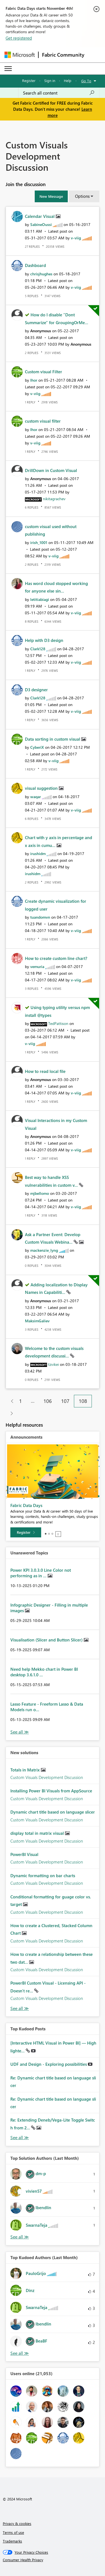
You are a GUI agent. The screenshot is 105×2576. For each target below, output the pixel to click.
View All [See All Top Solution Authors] (19, 2237)
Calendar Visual (40, 216)
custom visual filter (43, 421)
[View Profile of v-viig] (76, 237)
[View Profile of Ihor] (33, 380)
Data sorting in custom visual (53, 739)
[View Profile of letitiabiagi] (39, 599)
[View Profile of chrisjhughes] (41, 273)
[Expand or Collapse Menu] (8, 68)
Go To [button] (86, 80)
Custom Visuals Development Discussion (46, 1777)
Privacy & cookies (17, 2523)
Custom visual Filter (43, 371)
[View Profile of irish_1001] (38, 542)
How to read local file (45, 1071)
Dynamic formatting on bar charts (42, 1875)
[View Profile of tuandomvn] (40, 917)
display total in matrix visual (37, 1833)
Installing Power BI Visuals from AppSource (51, 1790)
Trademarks (12, 2541)
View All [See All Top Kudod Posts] (19, 2137)
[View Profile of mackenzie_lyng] (44, 1250)
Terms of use (13, 2532)
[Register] (25, 1532)
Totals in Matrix (25, 1770)
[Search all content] (58, 93)
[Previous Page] (10, 1401)
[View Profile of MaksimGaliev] (37, 1320)
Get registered (19, 38)
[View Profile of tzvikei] (53, 1364)
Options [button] (82, 196)
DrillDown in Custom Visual (51, 470)
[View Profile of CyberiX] (37, 747)
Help (67, 80)
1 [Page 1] (20, 1401)
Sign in (49, 80)
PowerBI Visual (24, 1854)
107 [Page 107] (65, 1401)
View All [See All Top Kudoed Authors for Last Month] (19, 2353)
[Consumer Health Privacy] (52, 2560)
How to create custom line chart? (56, 958)
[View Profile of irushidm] (38, 853)
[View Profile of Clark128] (37, 648)
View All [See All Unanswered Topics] (19, 1732)
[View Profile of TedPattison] (58, 1023)
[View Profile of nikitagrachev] (54, 498)
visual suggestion (42, 788)
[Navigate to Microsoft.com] (19, 55)
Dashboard (35, 265)
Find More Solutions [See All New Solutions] (19, 2008)
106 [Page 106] (47, 1401)
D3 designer (36, 689)
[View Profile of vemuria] (37, 966)
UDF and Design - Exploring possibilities (49, 2064)
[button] (51, 196)
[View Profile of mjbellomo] (39, 1193)
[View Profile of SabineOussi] (41, 224)
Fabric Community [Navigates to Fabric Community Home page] (63, 54)
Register (29, 80)
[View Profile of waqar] (35, 796)
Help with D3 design (44, 640)
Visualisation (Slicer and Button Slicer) (47, 1640)
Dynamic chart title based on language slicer (52, 1812)
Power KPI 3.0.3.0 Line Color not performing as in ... (40, 1572)
